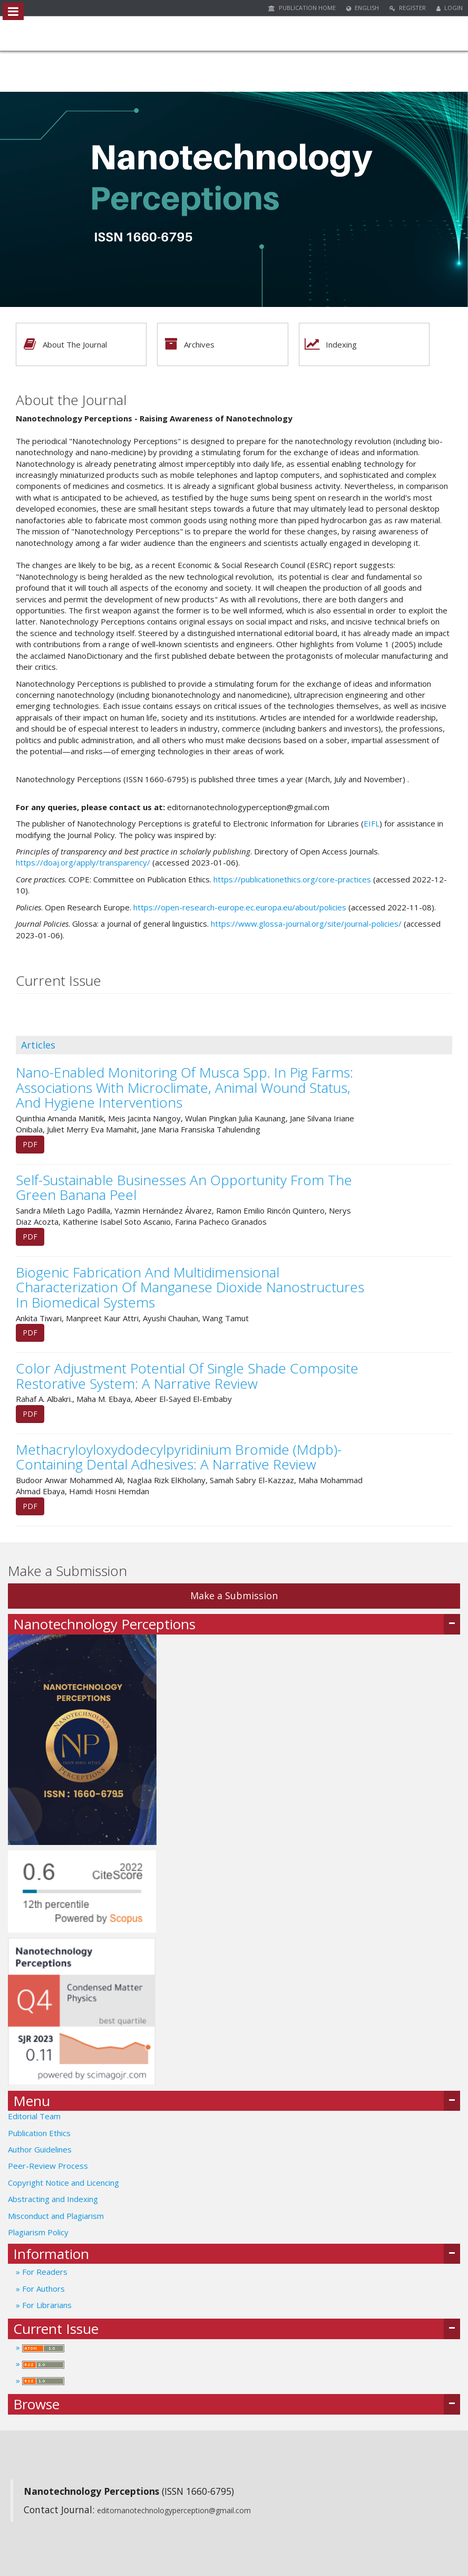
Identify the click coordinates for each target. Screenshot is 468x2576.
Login (449, 8)
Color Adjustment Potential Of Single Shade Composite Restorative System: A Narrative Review (187, 1376)
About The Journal (61, 344)
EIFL (371, 823)
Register (407, 8)
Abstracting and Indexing (53, 2199)
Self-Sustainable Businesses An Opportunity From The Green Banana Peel (184, 1187)
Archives (186, 344)
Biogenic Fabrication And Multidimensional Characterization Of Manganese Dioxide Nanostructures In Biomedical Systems (190, 1287)
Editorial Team (34, 2116)
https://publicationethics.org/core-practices (292, 879)
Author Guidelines (40, 2149)
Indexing (328, 344)
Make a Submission (234, 1595)
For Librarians (46, 2305)
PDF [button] (30, 1144)
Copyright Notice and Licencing (64, 2182)
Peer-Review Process (48, 2165)
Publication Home (302, 8)
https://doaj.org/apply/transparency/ (83, 862)
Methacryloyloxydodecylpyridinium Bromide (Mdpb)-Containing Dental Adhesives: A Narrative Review (179, 1457)
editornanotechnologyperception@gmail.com (174, 2510)
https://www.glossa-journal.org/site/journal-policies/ (306, 923)
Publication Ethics (39, 2133)
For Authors (42, 2288)
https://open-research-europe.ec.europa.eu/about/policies (239, 907)
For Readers (43, 2271)
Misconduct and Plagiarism (56, 2215)
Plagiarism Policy (38, 2232)
